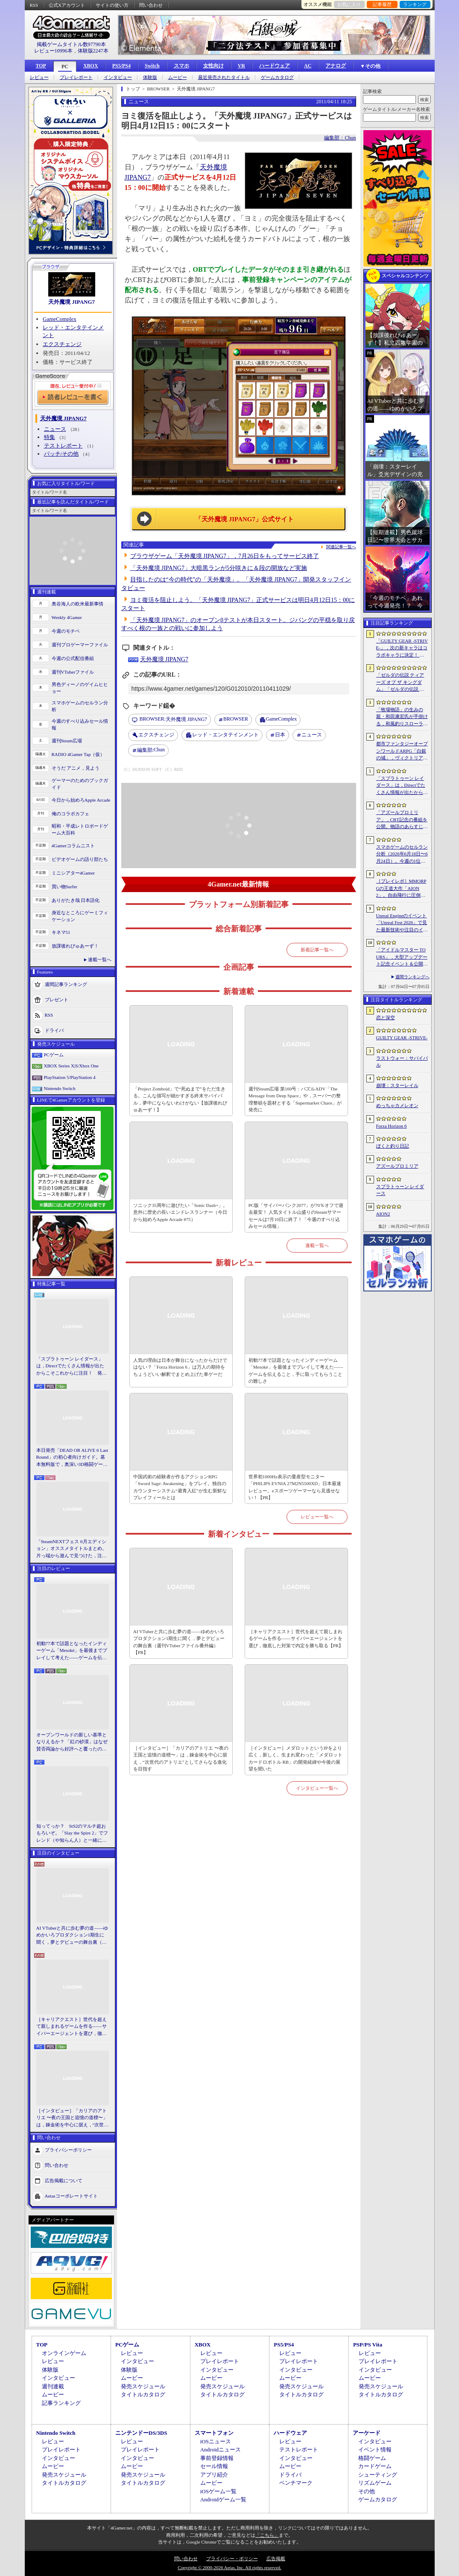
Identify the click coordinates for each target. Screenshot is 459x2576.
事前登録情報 (217, 2458)
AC (307, 66)
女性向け (213, 66)
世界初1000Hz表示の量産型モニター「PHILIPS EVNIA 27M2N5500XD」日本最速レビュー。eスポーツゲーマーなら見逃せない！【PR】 (295, 1487)
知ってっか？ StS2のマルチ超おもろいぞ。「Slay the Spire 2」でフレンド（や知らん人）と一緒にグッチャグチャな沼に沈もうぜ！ (72, 1833)
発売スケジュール (143, 2386)
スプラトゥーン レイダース (400, 1190)
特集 (49, 437)
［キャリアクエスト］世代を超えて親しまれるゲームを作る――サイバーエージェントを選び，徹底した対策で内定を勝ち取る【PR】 (72, 2027)
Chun (151, 750)
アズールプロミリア (397, 1166)
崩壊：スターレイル (397, 1085)
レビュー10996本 (53, 51)
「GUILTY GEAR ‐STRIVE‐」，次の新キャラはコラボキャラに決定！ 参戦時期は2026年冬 (402, 648)
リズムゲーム (375, 2483)
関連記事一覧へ (341, 547)
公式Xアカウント (67, 5)
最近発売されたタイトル (224, 77)
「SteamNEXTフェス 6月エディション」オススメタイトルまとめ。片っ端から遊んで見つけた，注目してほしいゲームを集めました (71, 1549)
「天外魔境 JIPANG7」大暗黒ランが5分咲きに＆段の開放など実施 (218, 568)
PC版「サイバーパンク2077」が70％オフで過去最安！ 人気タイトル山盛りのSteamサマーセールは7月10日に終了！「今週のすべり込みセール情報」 (296, 1216)
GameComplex (59, 319)
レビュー (39, 77)
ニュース (55, 429)
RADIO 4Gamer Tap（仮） (78, 754)
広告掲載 (275, 2558)
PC (64, 67)
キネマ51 (61, 932)
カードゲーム (375, 2466)
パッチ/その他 (61, 454)
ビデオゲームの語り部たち (80, 859)
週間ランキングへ (412, 976)
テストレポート (63, 445)
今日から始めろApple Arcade (81, 799)
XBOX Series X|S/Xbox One (71, 1065)
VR (241, 66)
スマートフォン (214, 2433)
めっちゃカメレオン (397, 1105)
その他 (366, 2491)
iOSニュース (215, 2441)
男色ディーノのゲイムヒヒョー (80, 688)
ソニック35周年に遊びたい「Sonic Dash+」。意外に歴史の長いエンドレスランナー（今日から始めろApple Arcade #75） (180, 1212)
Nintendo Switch (60, 1088)
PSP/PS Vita (367, 2344)
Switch (152, 66)
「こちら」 (267, 2535)
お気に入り (349, 4)
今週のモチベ (66, 631)
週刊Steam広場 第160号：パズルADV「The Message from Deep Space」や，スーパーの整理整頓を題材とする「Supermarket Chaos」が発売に (295, 1099)
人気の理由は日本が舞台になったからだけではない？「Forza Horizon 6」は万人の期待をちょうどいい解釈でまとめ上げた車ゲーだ (180, 1367)
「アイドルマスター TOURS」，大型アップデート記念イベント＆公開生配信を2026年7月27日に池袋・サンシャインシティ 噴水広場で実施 (402, 957)
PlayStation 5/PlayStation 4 (70, 1077)
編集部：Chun (340, 138)
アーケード (366, 2433)
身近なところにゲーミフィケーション (80, 916)
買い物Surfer (65, 886)
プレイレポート (76, 77)
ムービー (177, 77)
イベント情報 (375, 2449)
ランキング (415, 4)
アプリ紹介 (214, 2474)
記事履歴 (382, 4)
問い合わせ (151, 5)
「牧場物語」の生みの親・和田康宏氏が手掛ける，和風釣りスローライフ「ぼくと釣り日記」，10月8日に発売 (402, 717)
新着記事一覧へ (317, 949)
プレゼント (56, 999)
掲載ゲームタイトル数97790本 (71, 44)
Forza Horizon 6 (391, 1125)
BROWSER (235, 719)
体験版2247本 (93, 51)
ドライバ (54, 1029)
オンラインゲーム (64, 2353)
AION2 (383, 1213)
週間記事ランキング (66, 983)
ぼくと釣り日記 (392, 1145)
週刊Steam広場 (67, 740)
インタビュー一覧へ (317, 1788)
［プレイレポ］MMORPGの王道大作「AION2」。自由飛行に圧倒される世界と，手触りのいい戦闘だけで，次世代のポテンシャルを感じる (402, 888)
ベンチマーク (296, 2483)
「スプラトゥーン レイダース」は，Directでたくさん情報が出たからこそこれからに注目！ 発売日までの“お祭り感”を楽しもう (71, 1366)
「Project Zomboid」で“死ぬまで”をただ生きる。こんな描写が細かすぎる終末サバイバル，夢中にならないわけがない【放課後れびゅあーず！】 (180, 1099)
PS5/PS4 (121, 66)
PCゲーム (54, 1054)
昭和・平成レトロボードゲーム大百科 (80, 829)
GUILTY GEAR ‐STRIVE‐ (402, 1037)
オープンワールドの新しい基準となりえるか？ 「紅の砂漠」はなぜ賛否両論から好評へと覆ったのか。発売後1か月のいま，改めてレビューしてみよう (72, 1742)
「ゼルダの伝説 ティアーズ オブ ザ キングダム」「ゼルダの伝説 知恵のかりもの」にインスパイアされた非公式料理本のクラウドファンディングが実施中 (402, 682)
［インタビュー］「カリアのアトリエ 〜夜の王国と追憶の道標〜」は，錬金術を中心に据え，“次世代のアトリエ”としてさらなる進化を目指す (72, 2118)
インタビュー (118, 77)
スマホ (181, 66)
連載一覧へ (99, 959)
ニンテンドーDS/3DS (141, 2433)
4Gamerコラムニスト (73, 845)
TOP (41, 66)
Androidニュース (220, 2449)
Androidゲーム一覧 (223, 2499)
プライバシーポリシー (68, 2149)
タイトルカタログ (143, 2394)
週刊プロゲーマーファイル (80, 644)
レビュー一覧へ (317, 1516)
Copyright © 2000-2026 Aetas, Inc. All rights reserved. (229, 2567)
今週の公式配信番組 (73, 658)
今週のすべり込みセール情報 (80, 724)
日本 (280, 735)
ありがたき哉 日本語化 (76, 900)
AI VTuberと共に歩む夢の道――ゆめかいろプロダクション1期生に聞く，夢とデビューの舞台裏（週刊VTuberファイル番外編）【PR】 (72, 1935)
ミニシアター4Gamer (73, 872)
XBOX (90, 66)
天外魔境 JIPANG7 (71, 302)
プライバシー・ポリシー (232, 2558)
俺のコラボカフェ (70, 813)
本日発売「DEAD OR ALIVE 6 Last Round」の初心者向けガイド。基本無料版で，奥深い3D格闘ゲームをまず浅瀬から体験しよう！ (72, 1458)
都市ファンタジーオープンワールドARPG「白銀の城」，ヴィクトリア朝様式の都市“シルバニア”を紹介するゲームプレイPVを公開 (402, 751)
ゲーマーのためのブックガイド (80, 784)
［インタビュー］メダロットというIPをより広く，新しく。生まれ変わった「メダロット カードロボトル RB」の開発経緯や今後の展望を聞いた (295, 1758)
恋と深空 (385, 1017)
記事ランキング (61, 2403)
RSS (34, 5)
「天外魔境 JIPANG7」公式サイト (244, 519)
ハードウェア (274, 66)
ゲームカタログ (277, 77)
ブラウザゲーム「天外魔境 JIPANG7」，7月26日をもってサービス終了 (224, 556)
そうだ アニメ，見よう (76, 767)
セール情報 (214, 2466)
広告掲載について (63, 2180)
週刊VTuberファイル (73, 672)
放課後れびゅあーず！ (75, 945)
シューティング (377, 2474)
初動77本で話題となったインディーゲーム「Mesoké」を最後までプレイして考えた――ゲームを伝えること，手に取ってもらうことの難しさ (72, 1651)
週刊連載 (53, 2386)
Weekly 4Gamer (67, 617)
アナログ (335, 66)
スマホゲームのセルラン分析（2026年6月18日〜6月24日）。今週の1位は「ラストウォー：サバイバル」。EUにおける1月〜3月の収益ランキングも (402, 854)
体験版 (150, 77)
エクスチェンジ (62, 344)
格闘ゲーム (372, 2458)
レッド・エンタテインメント (225, 735)
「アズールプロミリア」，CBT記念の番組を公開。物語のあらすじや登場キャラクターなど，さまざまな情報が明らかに (402, 820)
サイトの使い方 (112, 5)
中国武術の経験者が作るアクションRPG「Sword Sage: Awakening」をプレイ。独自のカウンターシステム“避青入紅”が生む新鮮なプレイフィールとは (180, 1487)
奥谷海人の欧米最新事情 (77, 603)
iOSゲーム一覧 (218, 2491)
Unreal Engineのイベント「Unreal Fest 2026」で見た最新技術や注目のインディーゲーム (402, 923)
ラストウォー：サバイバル (402, 1061)
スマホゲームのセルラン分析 (80, 706)
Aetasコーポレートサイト (71, 2195)
